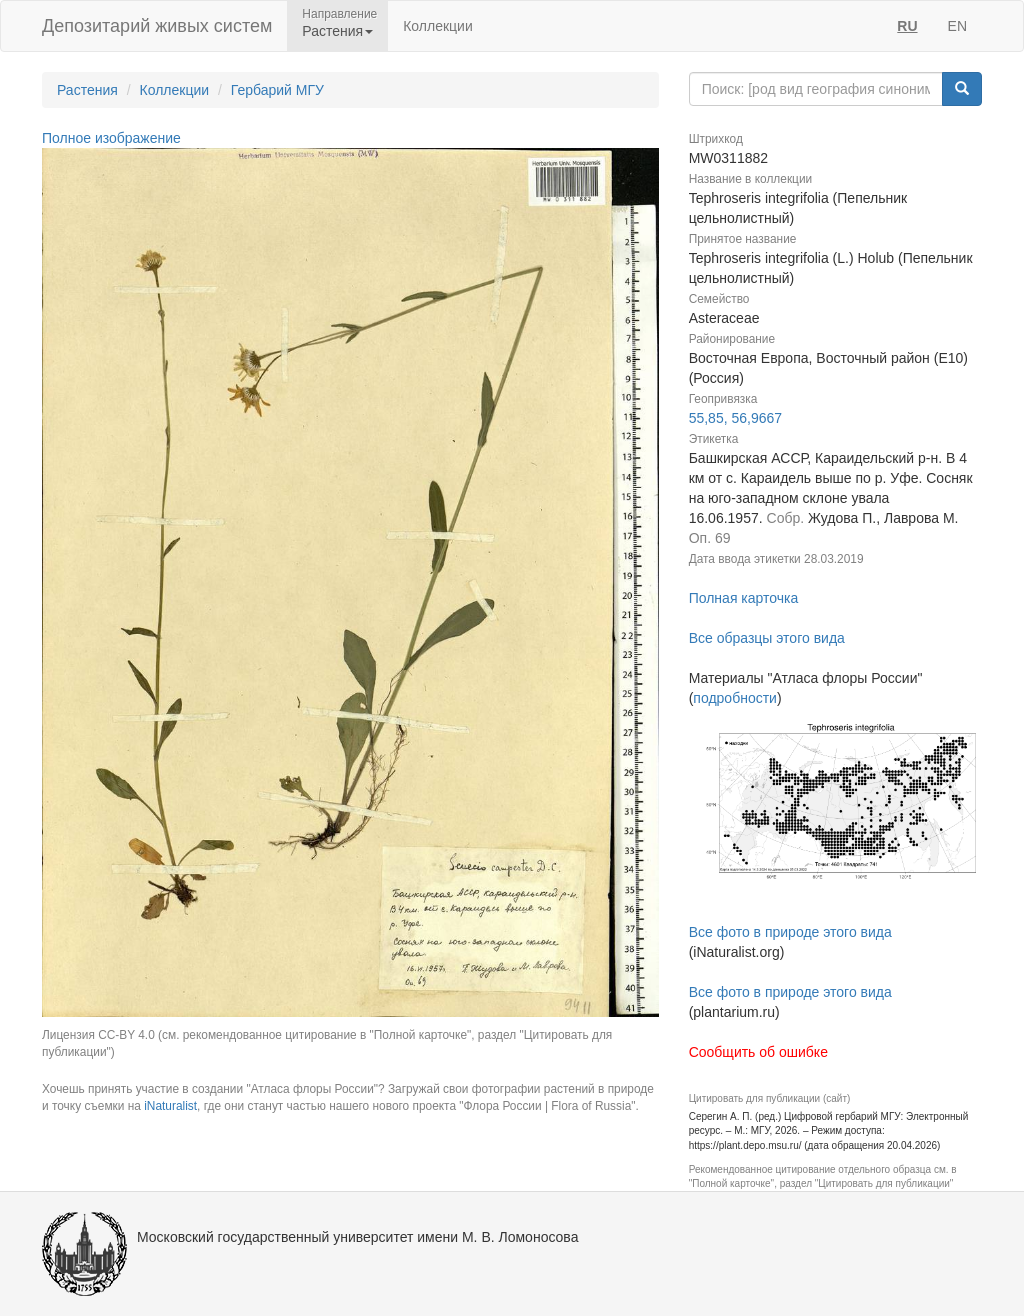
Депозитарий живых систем (157, 26)
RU (907, 26)
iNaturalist (170, 1106)
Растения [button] (337, 31)
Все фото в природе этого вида (790, 932)
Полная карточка (744, 598)
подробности (735, 698)
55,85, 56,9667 (735, 418)
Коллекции (438, 26)
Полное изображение (111, 138)
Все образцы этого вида (767, 638)
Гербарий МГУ (277, 90)
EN (957, 26)
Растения (87, 90)
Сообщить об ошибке (758, 1052)
